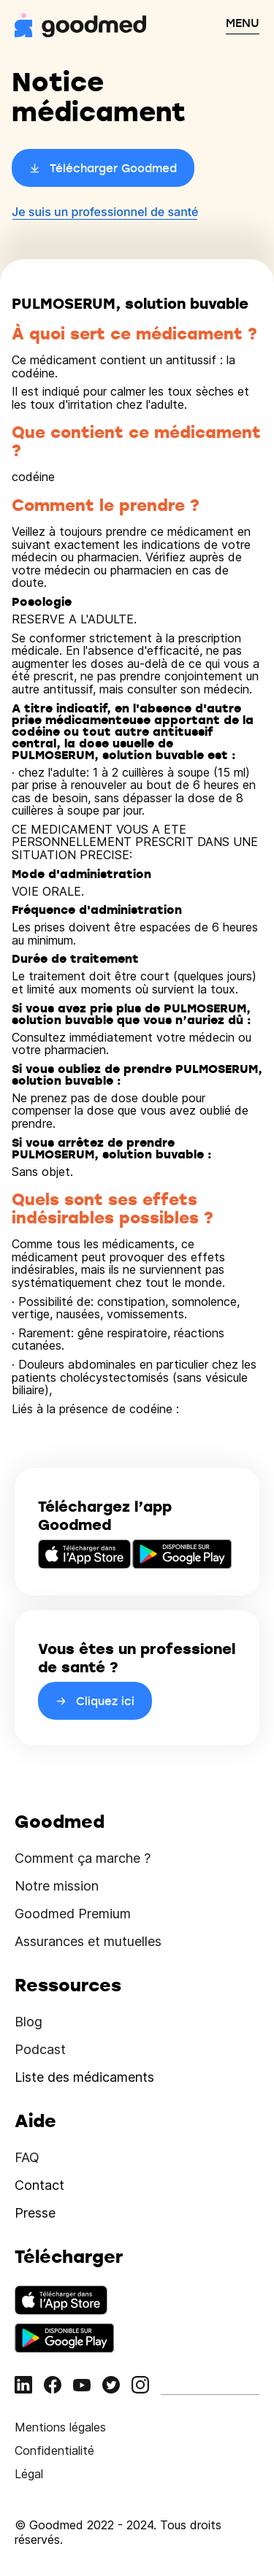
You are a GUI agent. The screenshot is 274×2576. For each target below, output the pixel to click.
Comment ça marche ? (83, 1858)
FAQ (27, 2157)
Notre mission (57, 1885)
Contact (39, 2185)
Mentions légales (60, 2427)
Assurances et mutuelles (88, 1941)
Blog (28, 2021)
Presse (35, 2213)
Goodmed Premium (73, 1913)
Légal (29, 2474)
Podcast (40, 2049)
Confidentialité (54, 2450)
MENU (242, 23)
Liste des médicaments (84, 2077)
